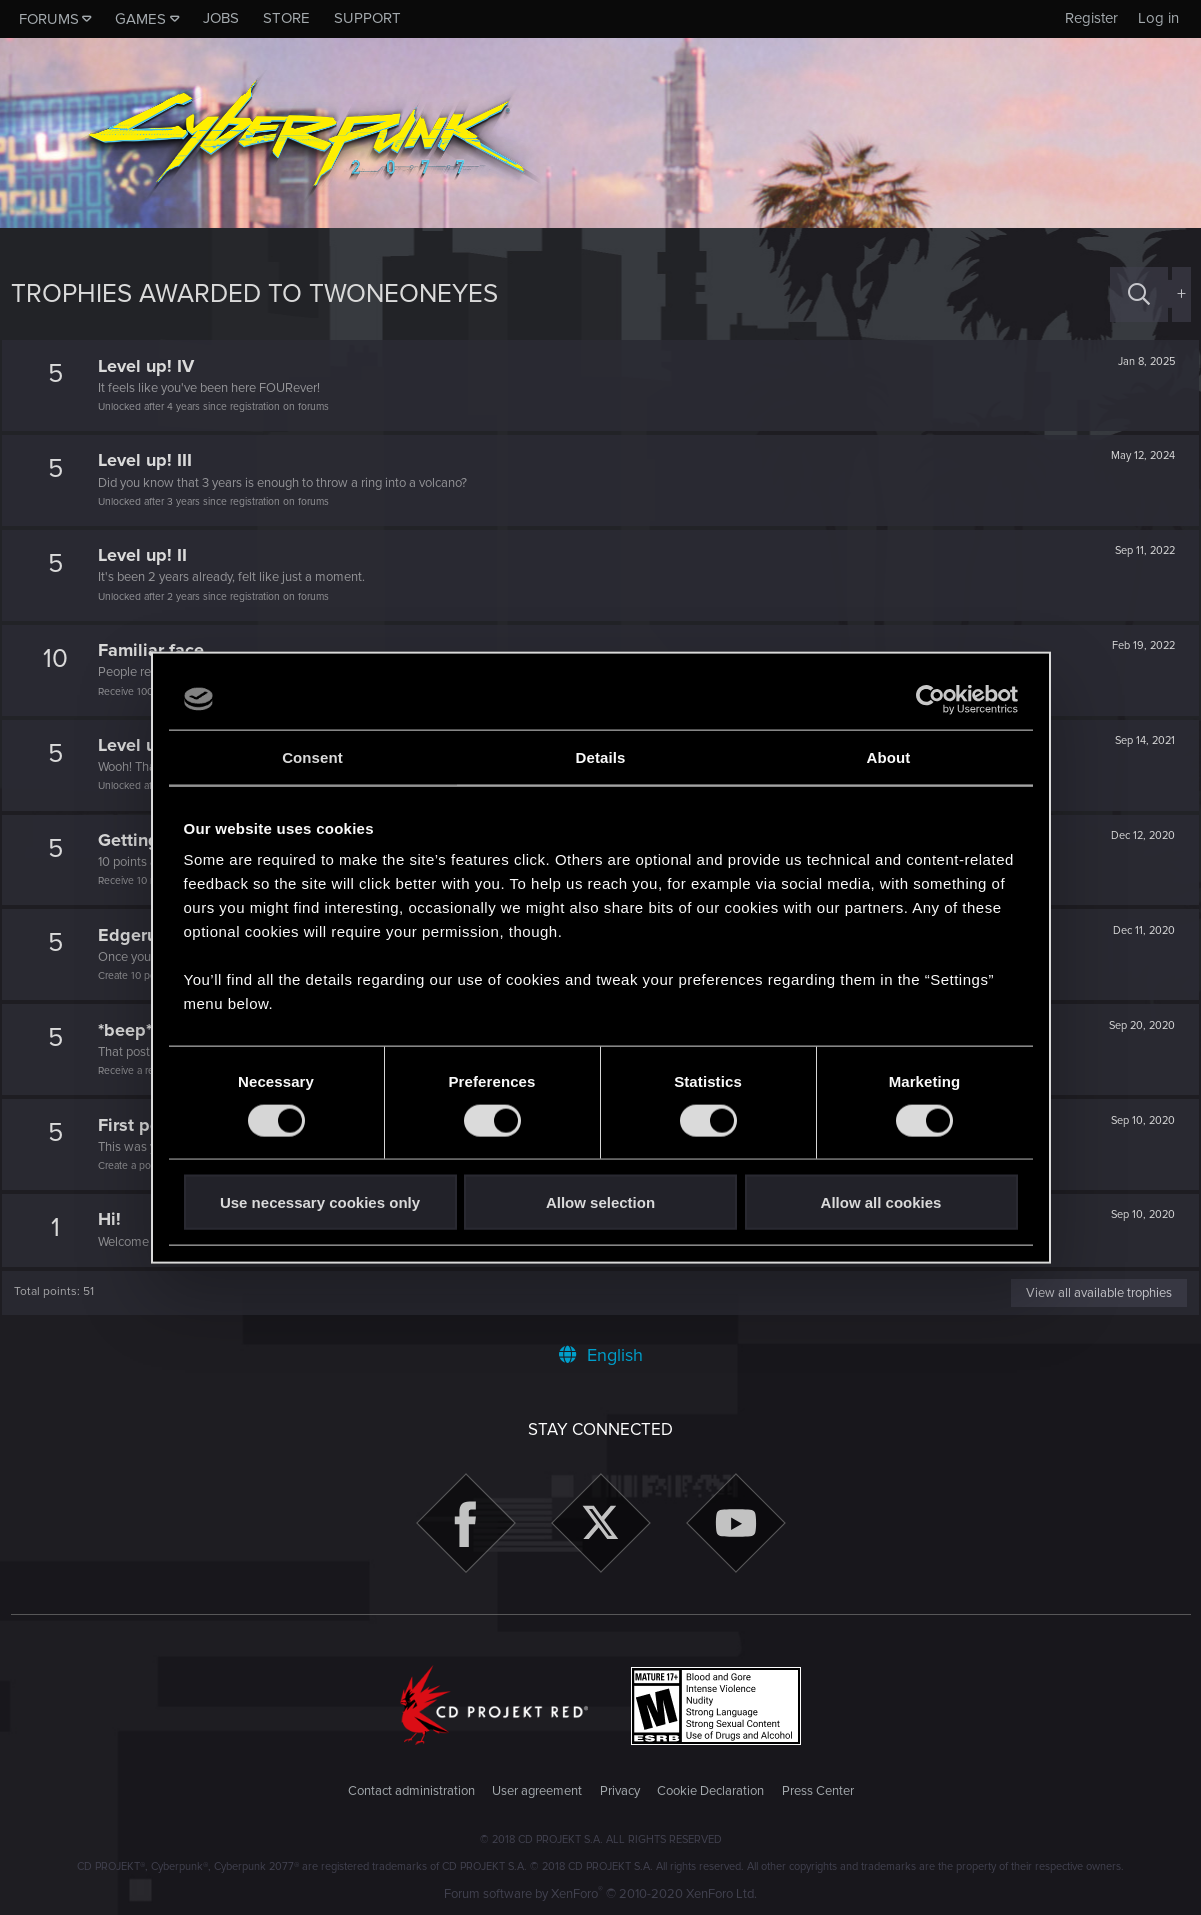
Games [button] (140, 19)
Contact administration (411, 1791)
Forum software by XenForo (600, 1894)
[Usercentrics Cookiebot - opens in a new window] (930, 699)
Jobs (221, 18)
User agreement (537, 1791)
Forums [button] (49, 19)
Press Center (818, 1791)
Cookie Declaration (710, 1791)
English (601, 1355)
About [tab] (889, 756)
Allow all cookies (881, 1202)
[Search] (1139, 294)
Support (367, 18)
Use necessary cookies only (320, 1202)
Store (286, 18)
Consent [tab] (312, 756)
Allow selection (600, 1202)
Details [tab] (601, 756)
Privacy (620, 1791)
